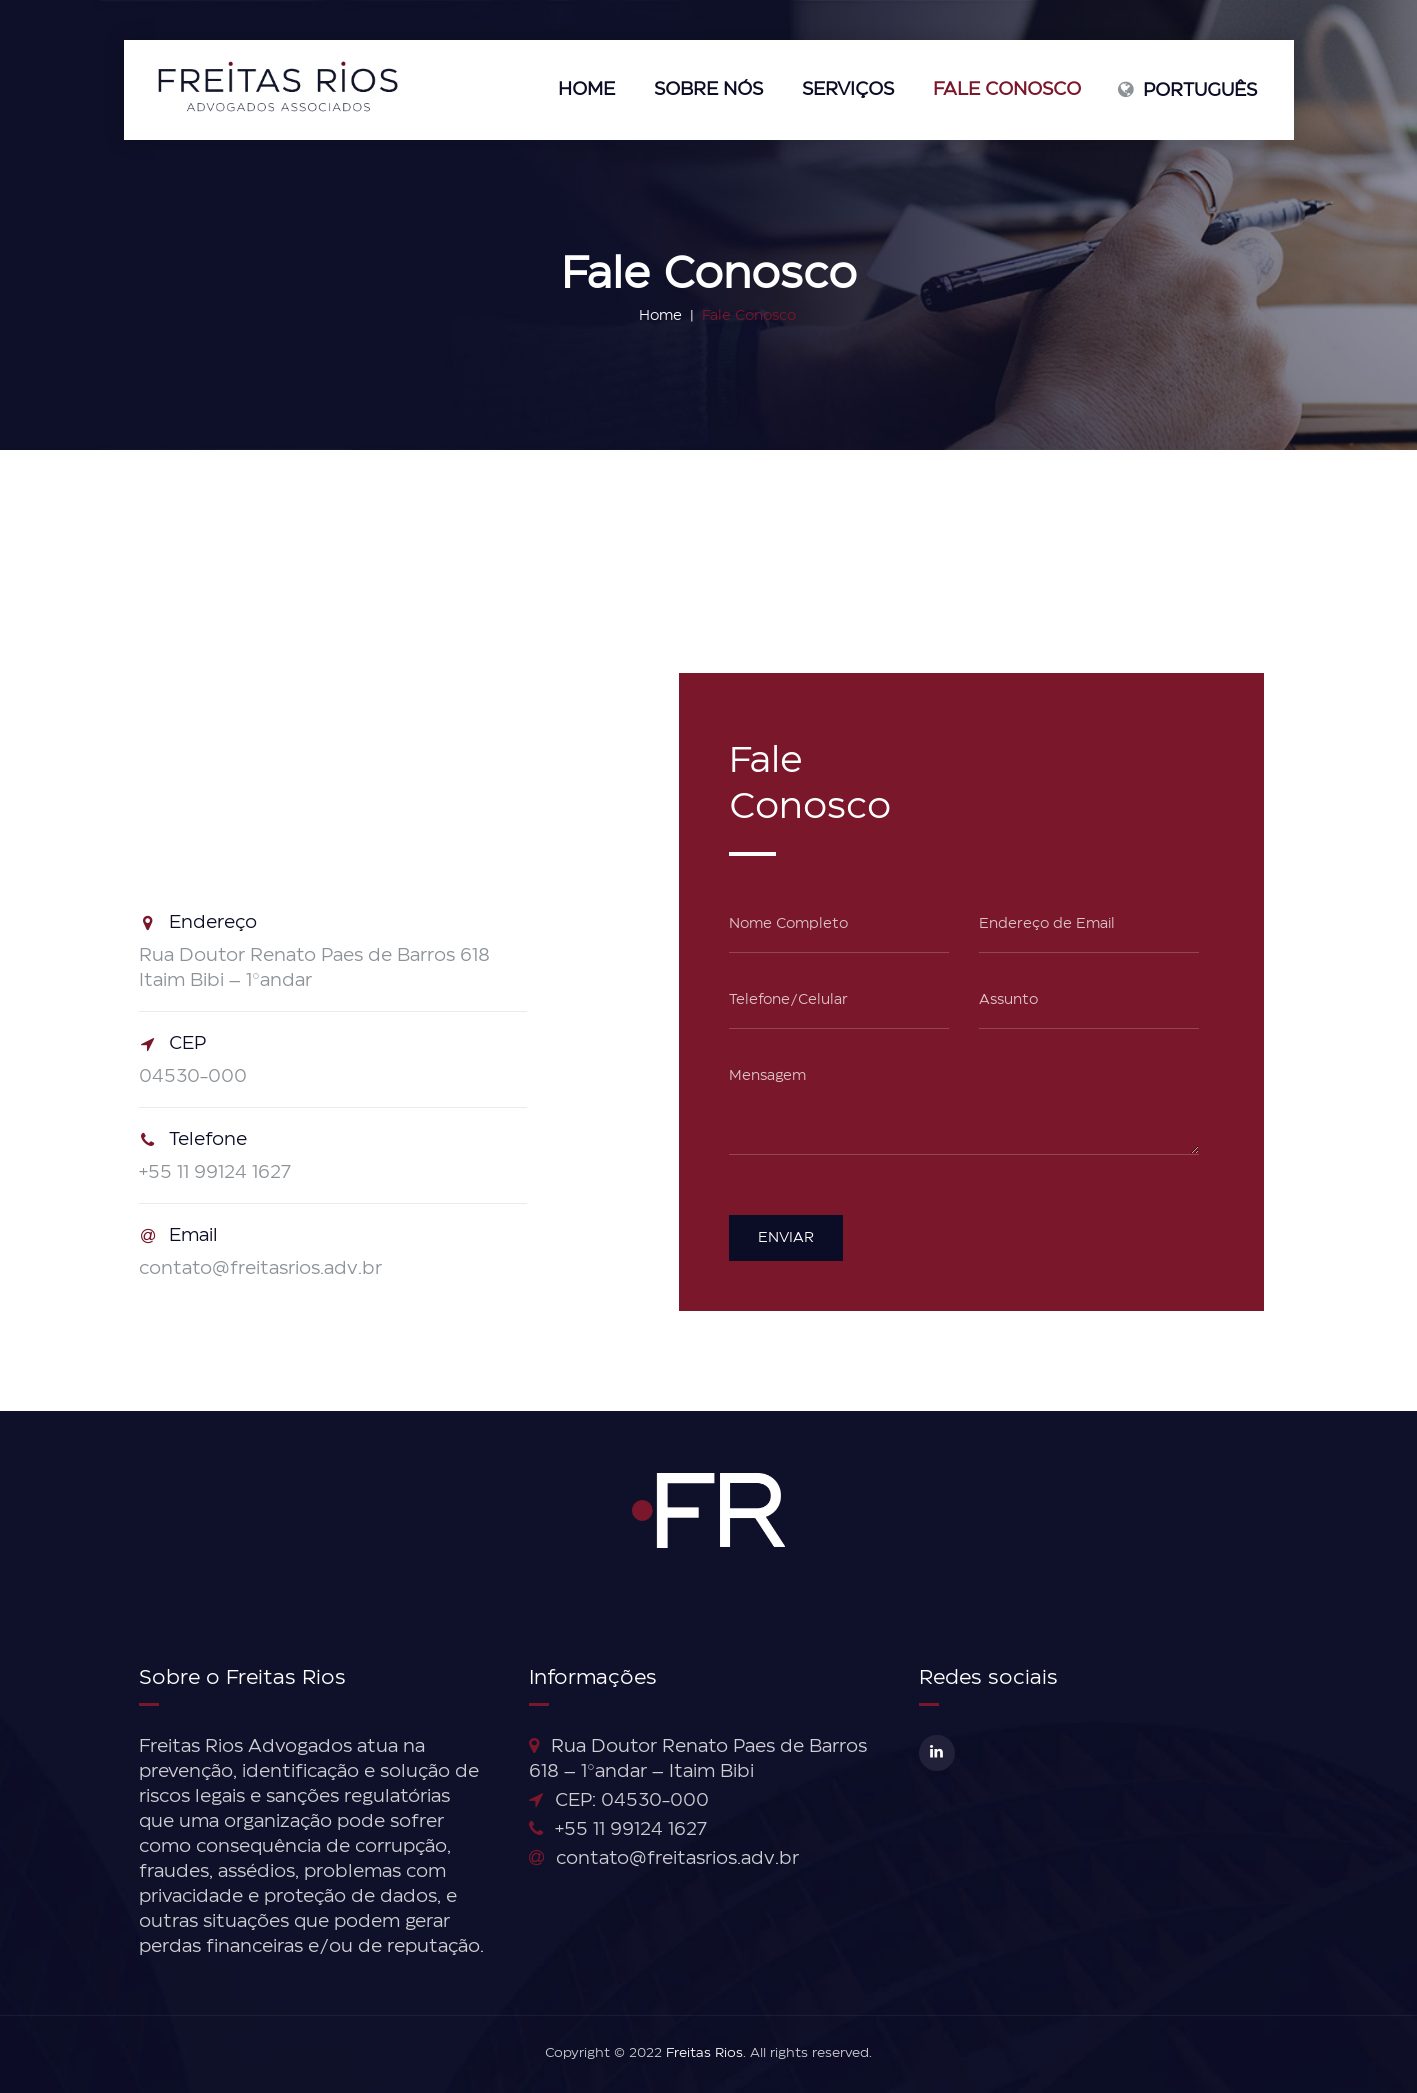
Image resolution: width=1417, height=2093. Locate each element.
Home (586, 90)
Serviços (848, 90)
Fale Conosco (1007, 90)
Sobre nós (708, 90)
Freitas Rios (704, 2053)
